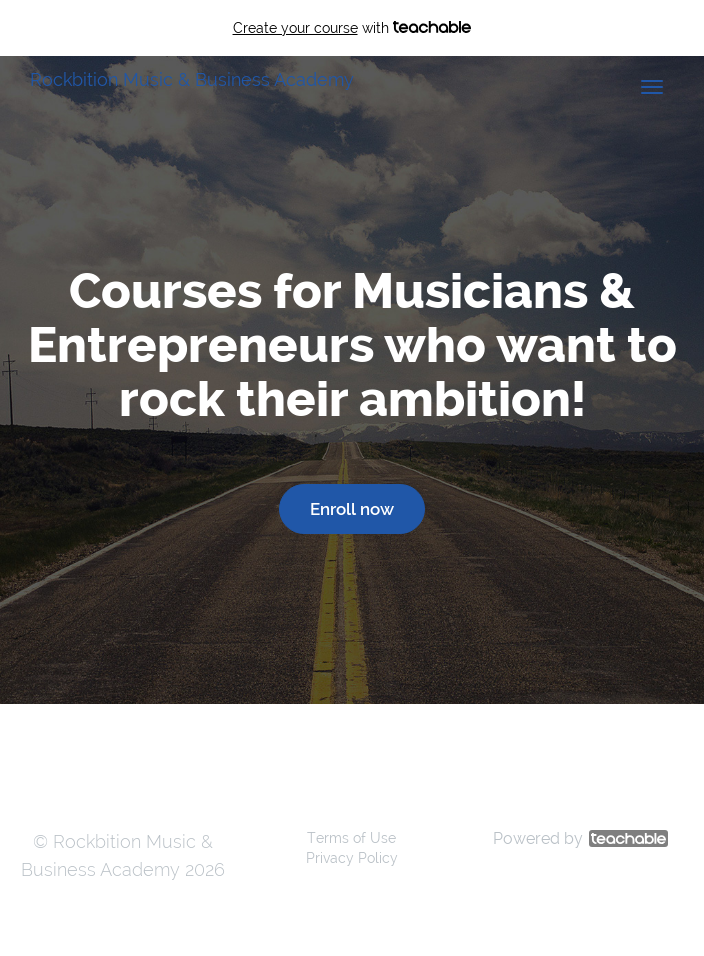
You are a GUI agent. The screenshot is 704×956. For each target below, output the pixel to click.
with (352, 28)
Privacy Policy (352, 858)
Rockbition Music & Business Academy (192, 79)
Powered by (580, 838)
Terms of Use (351, 838)
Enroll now (352, 509)
